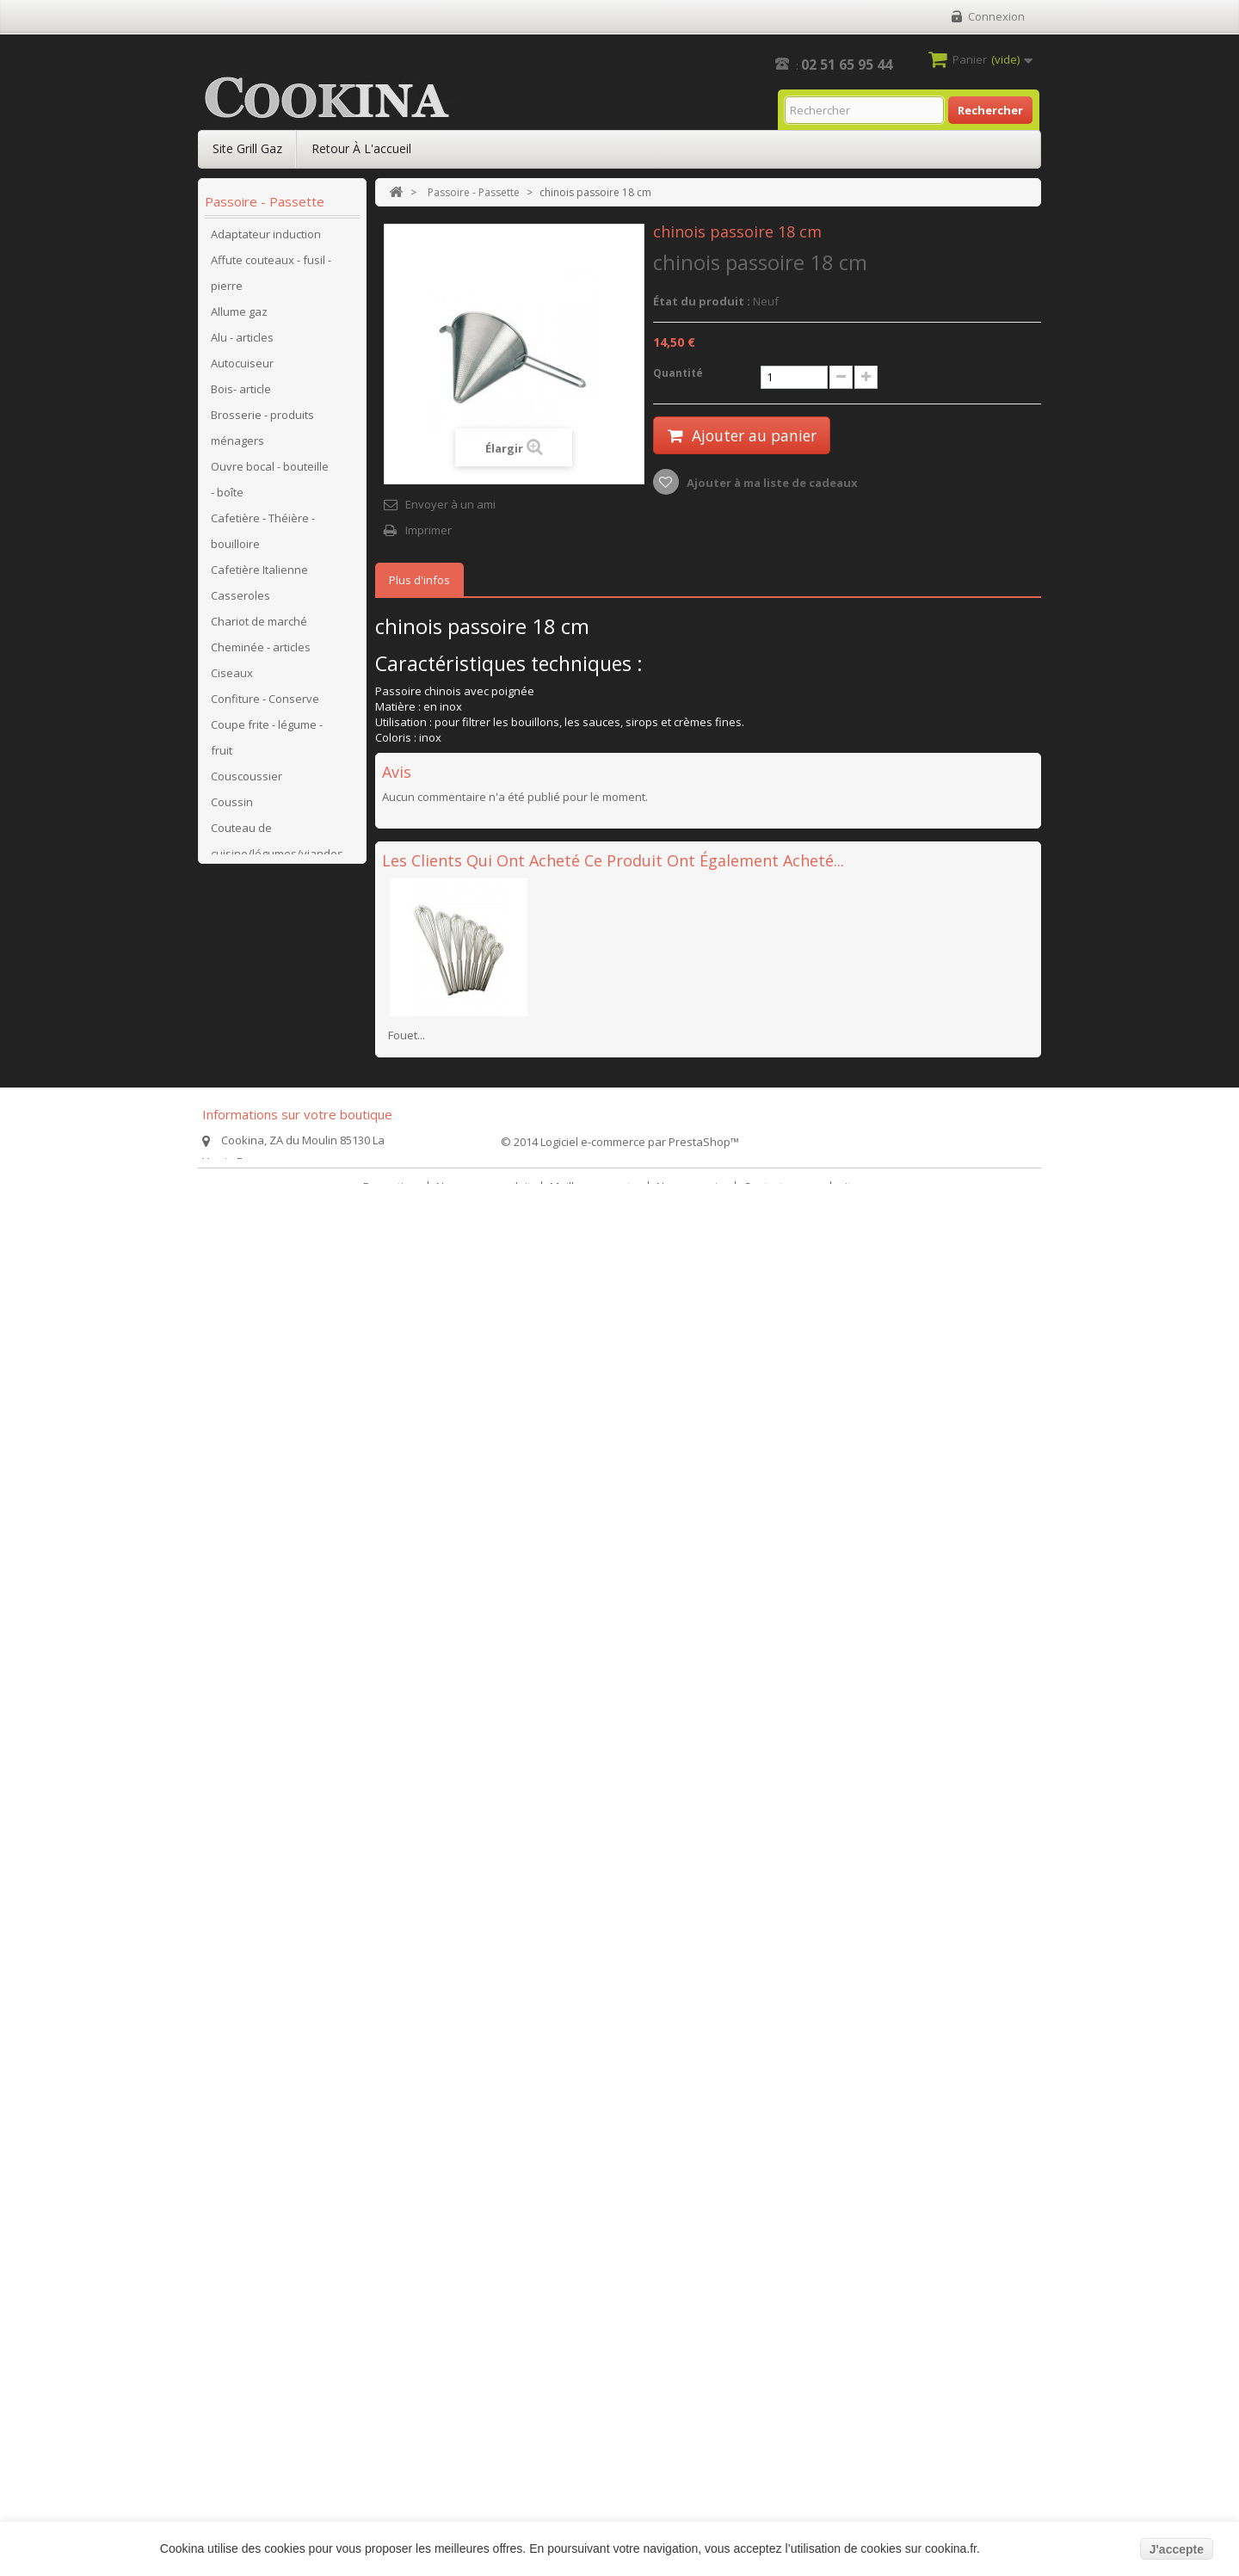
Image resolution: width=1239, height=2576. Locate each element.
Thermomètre (246, 1969)
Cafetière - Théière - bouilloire (263, 537)
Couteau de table (256, 911)
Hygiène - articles (255, 1298)
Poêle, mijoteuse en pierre (262, 1801)
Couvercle (237, 937)
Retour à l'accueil (361, 148)
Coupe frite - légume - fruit (267, 743)
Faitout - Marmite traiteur (254, 1079)
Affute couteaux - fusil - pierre (271, 278)
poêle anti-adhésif (259, 2279)
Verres (228, 2047)
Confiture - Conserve (265, 704)
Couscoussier (246, 782)
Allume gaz (239, 317)
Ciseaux (232, 679)
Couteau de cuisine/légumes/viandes (277, 846)
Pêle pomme (243, 1453)
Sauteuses (239, 2305)
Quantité (678, 373)
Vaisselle (234, 2021)
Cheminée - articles (261, 653)
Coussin (232, 808)
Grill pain (234, 1169)
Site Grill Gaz (247, 148)
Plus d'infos (419, 580)
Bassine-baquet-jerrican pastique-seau (270, 2240)
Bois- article (241, 395)
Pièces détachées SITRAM (257, 1646)
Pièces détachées (257, 1479)
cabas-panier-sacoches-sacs (249, 2137)
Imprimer (428, 530)
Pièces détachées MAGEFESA (257, 1569)
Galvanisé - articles (261, 1143)
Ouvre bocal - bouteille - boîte (270, 485)
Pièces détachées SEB (268, 1608)
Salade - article (249, 1918)
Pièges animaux (252, 2176)
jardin (226, 2201)
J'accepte (1177, 2549)
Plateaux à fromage (262, 1763)
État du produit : (701, 301)
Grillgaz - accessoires (266, 1246)
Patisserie (237, 1427)
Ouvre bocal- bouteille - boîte (271, 1388)
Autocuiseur (242, 369)
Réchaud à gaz (249, 1866)
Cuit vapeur (241, 988)
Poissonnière (245, 1840)
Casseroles (240, 601)
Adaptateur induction (266, 240)
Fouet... (406, 1035)
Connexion (996, 16)
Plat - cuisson (245, 1737)
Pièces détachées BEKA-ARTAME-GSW (261, 1517)
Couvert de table (254, 963)
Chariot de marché (259, 627)
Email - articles (248, 1040)
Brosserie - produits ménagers (262, 433)
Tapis (225, 1943)
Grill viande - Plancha (266, 1195)
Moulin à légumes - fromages (260, 1337)
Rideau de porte (253, 1892)
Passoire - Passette (261, 2072)
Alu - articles (242, 343)
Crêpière (233, 2098)
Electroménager (252, 1014)
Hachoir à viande (255, 1272)
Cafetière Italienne (259, 575)
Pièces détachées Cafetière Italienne (259, 1698)
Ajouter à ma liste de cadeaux (771, 482)
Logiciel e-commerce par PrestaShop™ (639, 2516)
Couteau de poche (259, 885)
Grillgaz (230, 1221)
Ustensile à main (254, 1995)
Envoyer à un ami (450, 504)
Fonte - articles (249, 1117)
